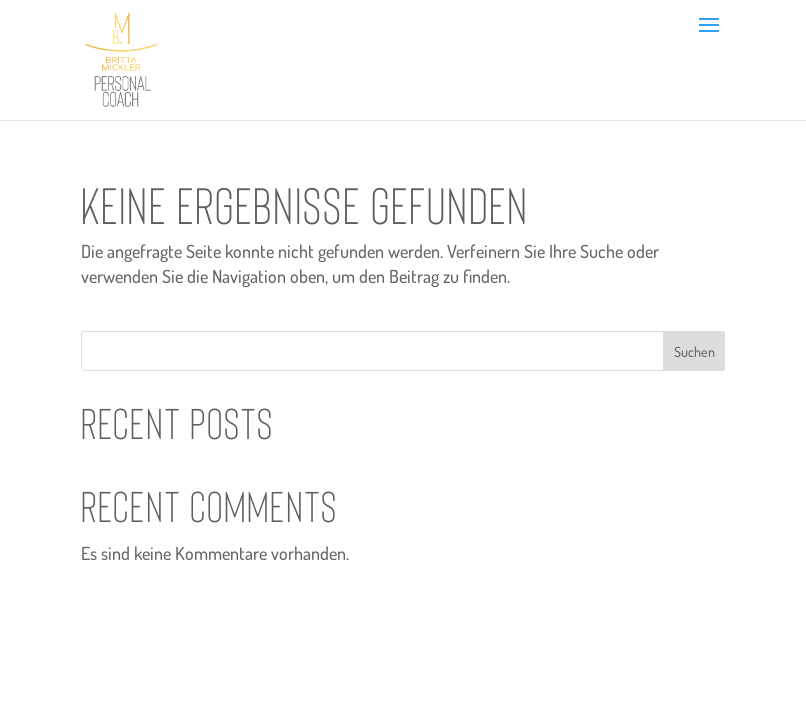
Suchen (694, 351)
